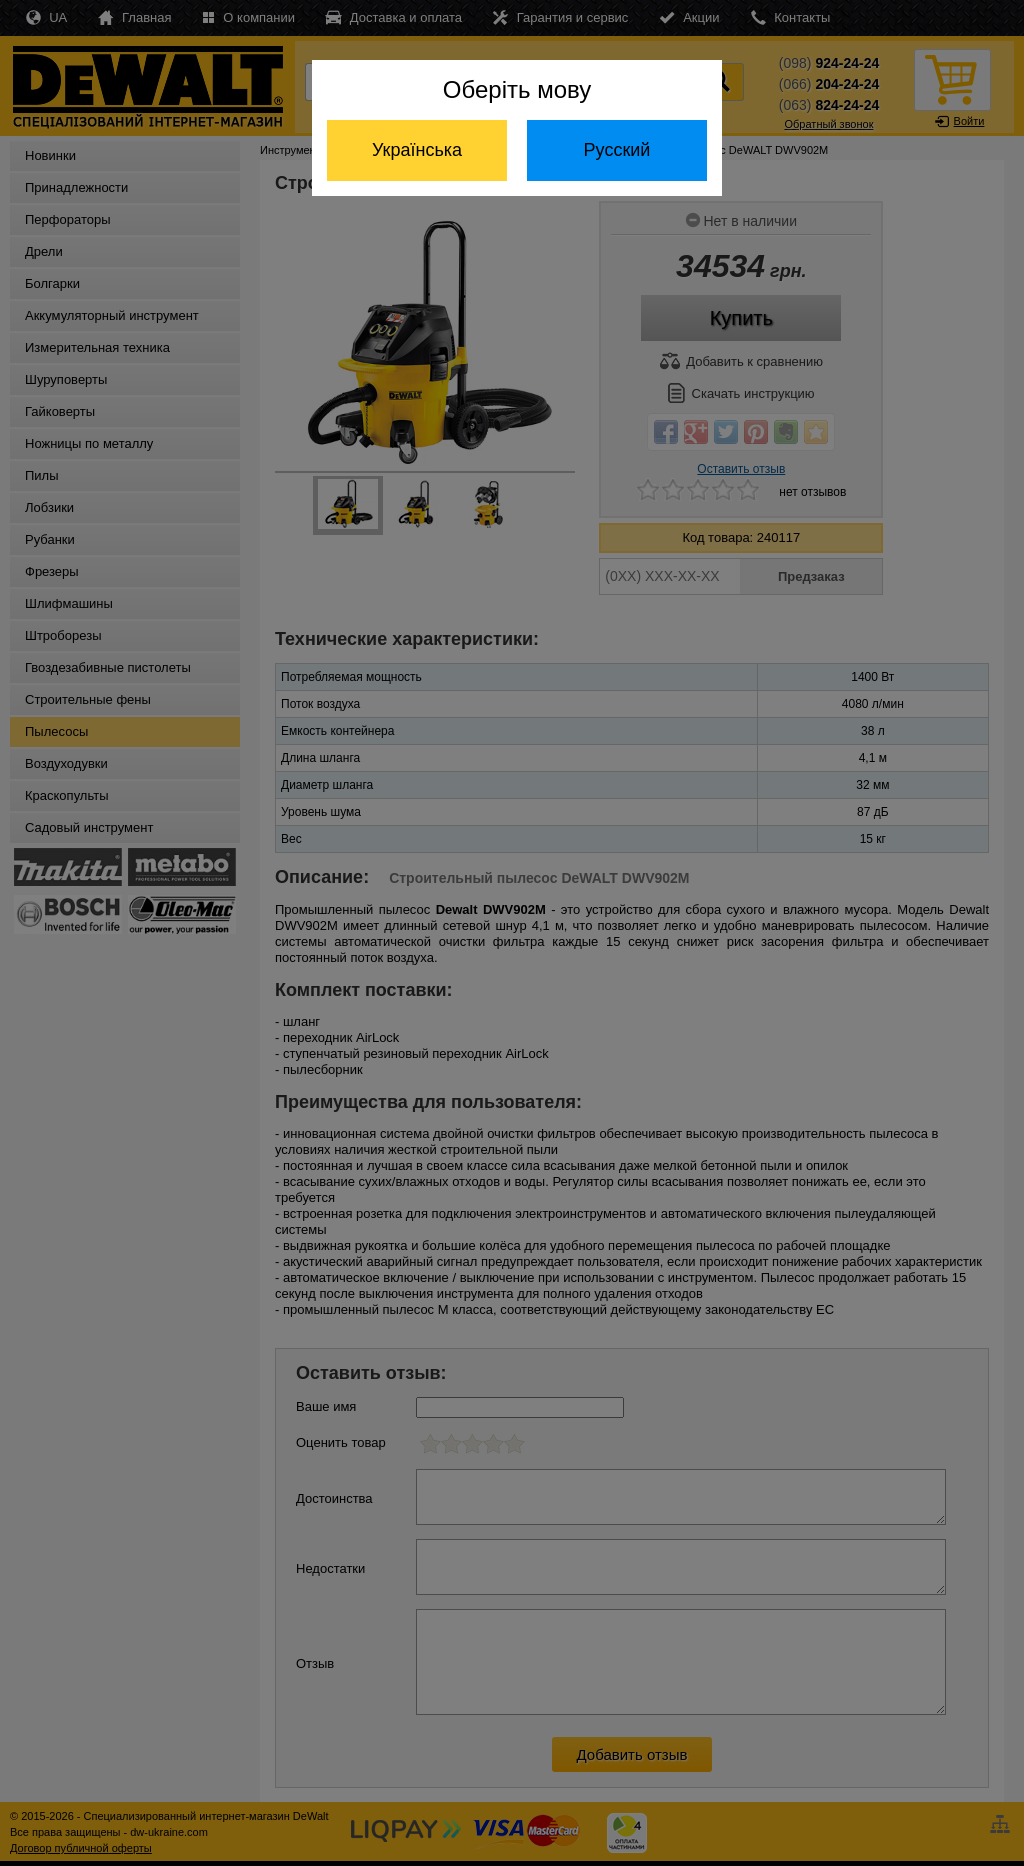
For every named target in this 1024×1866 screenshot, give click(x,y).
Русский (617, 150)
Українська (417, 150)
